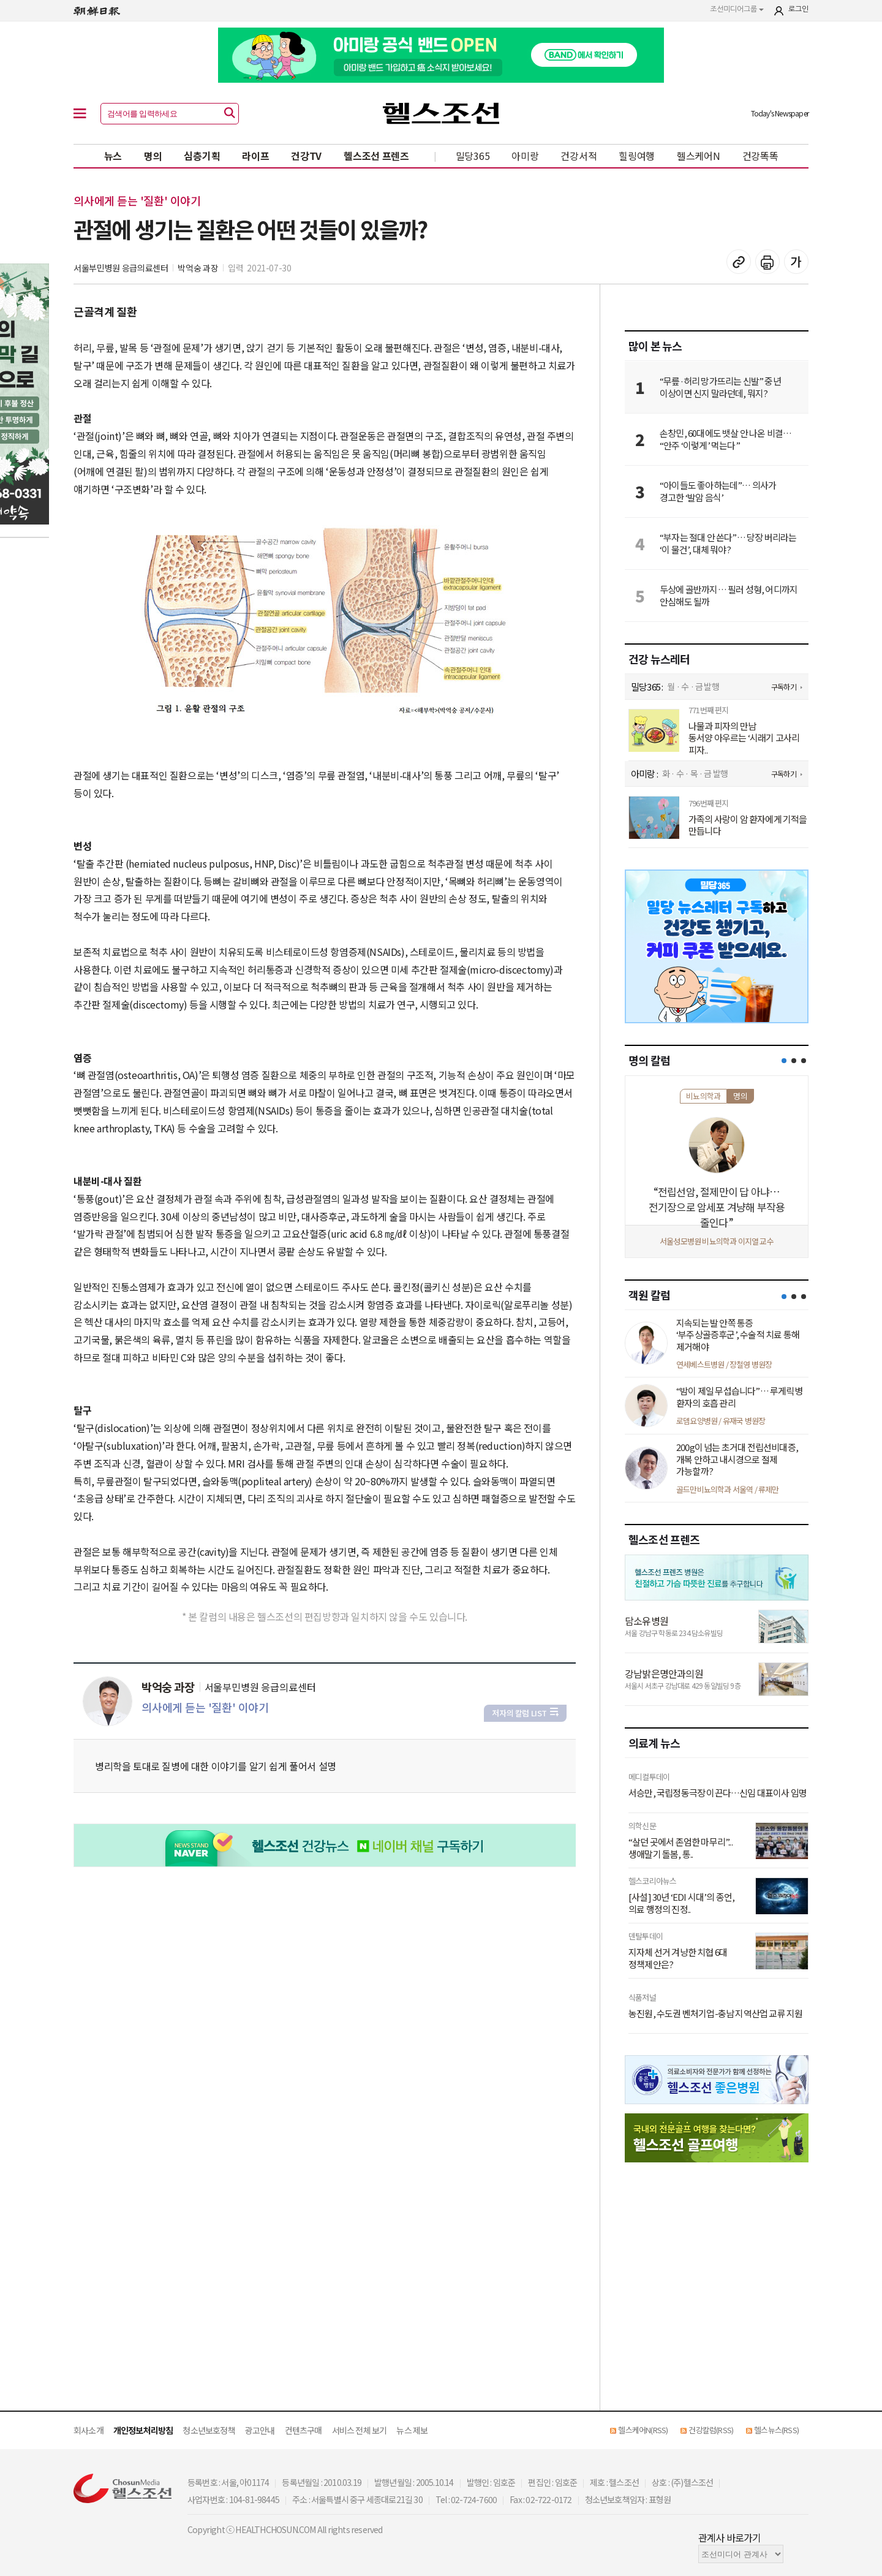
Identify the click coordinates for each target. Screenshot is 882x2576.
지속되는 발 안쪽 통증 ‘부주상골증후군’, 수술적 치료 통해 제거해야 (737, 1334)
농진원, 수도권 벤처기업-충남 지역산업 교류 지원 (715, 2013)
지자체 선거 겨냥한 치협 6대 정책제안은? (677, 1958)
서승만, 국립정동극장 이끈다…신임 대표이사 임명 (717, 1793)
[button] (784, 1060)
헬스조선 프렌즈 (376, 155)
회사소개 (89, 2430)
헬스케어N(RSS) (643, 2430)
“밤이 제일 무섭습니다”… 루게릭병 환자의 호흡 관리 (739, 1396)
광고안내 (260, 2430)
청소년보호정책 (209, 2430)
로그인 (798, 9)
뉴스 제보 (412, 2430)
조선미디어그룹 (737, 9)
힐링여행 (637, 155)
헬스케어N (698, 155)
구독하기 (783, 686)
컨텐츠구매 (303, 2430)
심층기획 (202, 155)
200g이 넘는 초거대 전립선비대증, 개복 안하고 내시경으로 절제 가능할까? (737, 1459)
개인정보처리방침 (143, 2430)
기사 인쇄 (767, 261)
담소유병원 (646, 1620)
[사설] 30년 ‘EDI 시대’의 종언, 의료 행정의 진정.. (681, 1903)
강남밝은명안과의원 (664, 1673)
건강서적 (578, 155)
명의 (153, 155)
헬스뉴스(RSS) (776, 2430)
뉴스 (113, 155)
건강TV (306, 155)
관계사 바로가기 (729, 2537)
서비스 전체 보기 (359, 2430)
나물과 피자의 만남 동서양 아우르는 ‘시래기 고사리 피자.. (743, 738)
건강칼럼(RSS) (710, 2430)
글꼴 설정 (796, 261)
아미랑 (524, 155)
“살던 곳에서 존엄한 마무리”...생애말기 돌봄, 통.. (680, 1848)
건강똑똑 (760, 155)
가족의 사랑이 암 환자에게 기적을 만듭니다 (747, 825)
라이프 (255, 155)
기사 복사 (738, 261)
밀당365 (473, 155)
